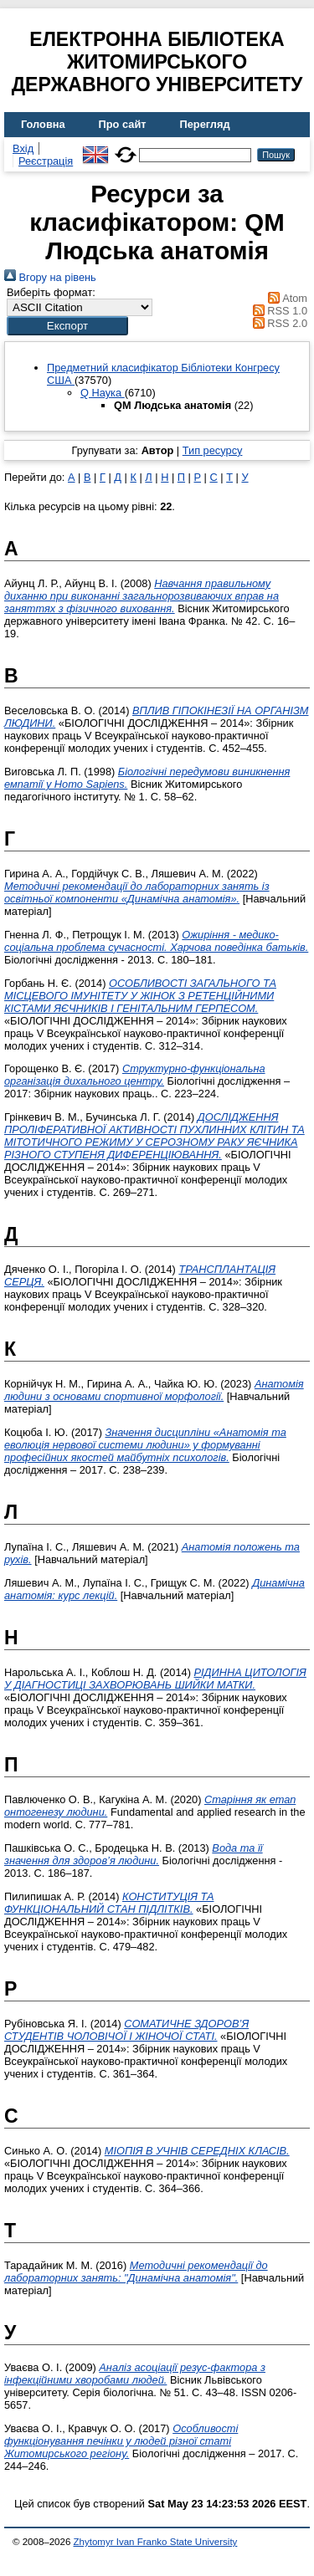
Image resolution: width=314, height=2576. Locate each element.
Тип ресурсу (213, 450)
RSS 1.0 (277, 310)
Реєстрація (45, 161)
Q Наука (102, 392)
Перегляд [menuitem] (205, 124)
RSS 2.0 (277, 323)
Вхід (23, 148)
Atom (285, 298)
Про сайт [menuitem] (123, 124)
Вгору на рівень (50, 277)
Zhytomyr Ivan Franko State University (156, 2542)
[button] (67, 325)
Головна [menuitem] (43, 124)
